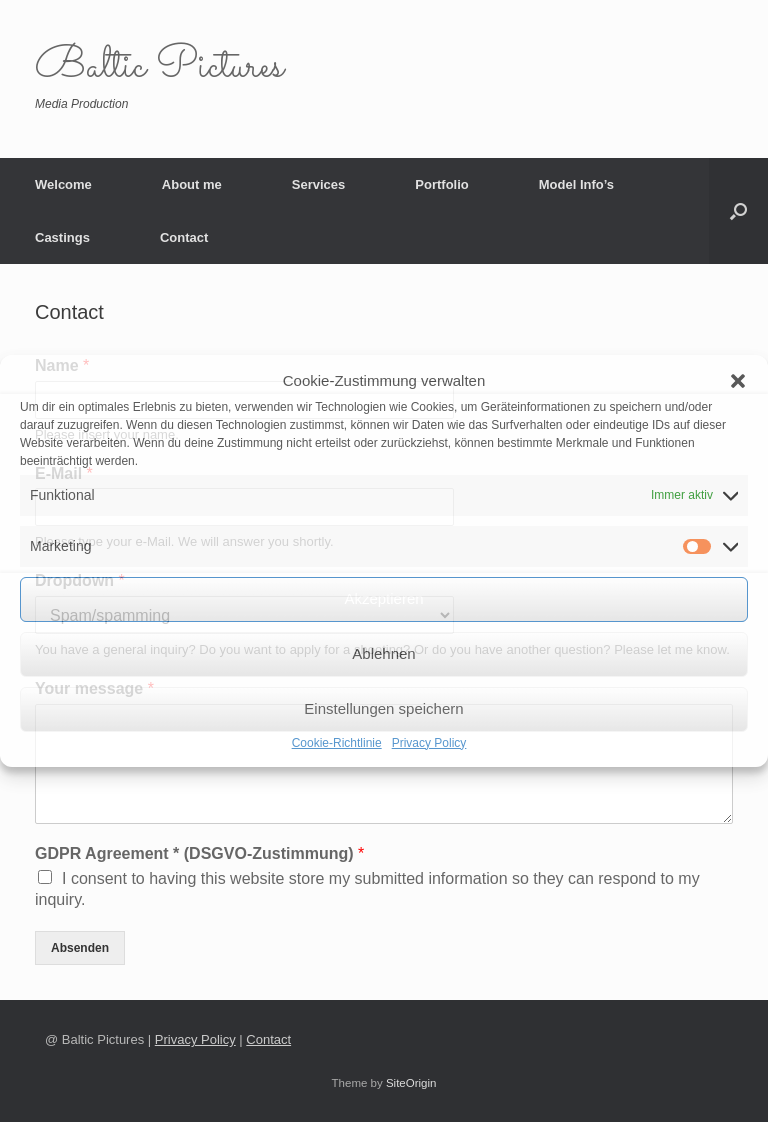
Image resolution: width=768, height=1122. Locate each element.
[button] (738, 381)
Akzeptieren (383, 598)
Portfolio (441, 184)
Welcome (63, 184)
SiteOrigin (411, 1083)
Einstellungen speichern (383, 708)
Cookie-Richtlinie (337, 743)
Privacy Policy (429, 743)
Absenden (80, 948)
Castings (62, 237)
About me (192, 184)
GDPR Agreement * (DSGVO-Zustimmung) (199, 853)
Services (319, 184)
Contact (184, 237)
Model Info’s (576, 184)
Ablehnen (383, 653)
